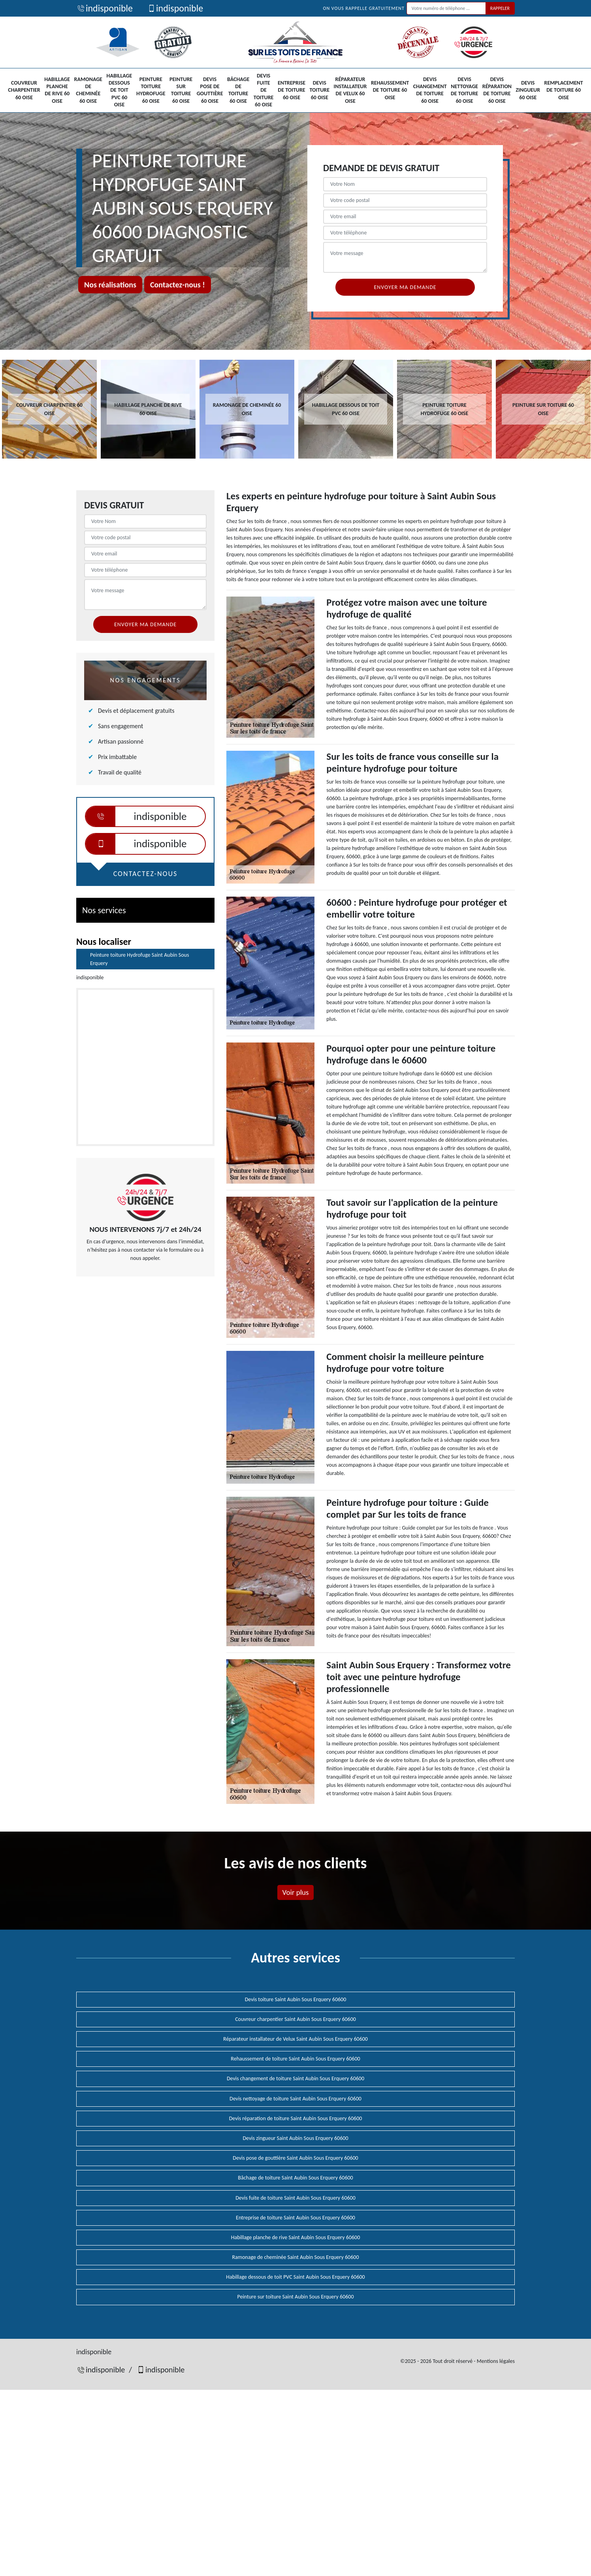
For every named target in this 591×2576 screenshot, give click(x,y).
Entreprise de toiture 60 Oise (291, 89)
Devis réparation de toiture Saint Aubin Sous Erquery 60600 (295, 2118)
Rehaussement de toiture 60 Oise (390, 89)
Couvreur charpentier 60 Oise (24, 89)
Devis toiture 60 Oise (320, 89)
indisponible (104, 8)
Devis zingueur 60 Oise (528, 89)
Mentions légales (496, 2361)
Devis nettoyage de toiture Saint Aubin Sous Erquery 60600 (295, 2098)
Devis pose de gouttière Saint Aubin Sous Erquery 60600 (295, 2158)
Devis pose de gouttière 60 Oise (210, 90)
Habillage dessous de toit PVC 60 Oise (119, 90)
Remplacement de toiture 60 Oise (563, 89)
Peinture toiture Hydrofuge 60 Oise (150, 90)
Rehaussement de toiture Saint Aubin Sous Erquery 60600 (295, 2058)
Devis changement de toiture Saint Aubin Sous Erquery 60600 (295, 2078)
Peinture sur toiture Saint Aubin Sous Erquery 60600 (295, 2296)
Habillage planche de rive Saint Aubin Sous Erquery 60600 (295, 2237)
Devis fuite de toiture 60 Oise (264, 90)
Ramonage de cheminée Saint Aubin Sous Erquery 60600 (295, 2257)
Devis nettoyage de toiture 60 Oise (464, 90)
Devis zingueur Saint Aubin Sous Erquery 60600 (295, 2138)
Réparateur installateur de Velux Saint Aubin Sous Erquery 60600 (295, 2039)
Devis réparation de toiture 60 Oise (497, 90)
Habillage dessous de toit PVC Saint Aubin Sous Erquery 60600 (295, 2277)
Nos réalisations (110, 284)
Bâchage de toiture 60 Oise (238, 90)
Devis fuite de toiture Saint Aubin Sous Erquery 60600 (295, 2198)
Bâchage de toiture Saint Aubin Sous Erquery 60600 (295, 2177)
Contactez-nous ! (177, 284)
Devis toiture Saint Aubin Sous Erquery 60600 (295, 1999)
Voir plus (295, 1892)
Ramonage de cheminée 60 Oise (88, 90)
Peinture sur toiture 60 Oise (180, 90)
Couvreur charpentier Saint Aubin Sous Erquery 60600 (295, 2019)
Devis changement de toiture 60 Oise (430, 90)
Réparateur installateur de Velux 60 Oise (350, 90)
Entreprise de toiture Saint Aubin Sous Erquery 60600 (295, 2217)
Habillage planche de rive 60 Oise (57, 90)
